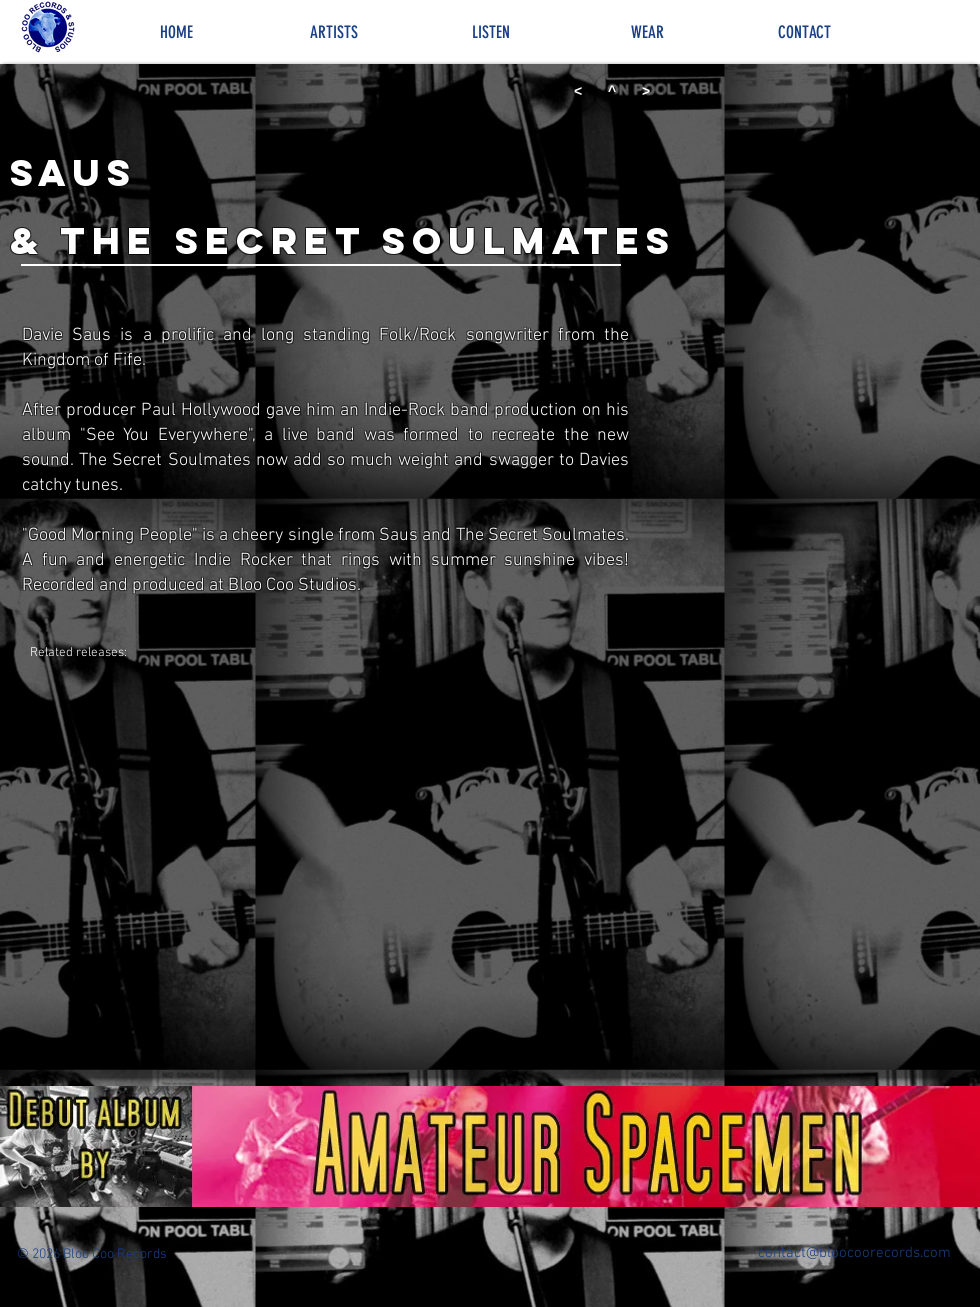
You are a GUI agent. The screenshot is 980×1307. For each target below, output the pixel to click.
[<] (578, 91)
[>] (646, 91)
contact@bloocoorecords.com (854, 1253)
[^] (612, 91)
